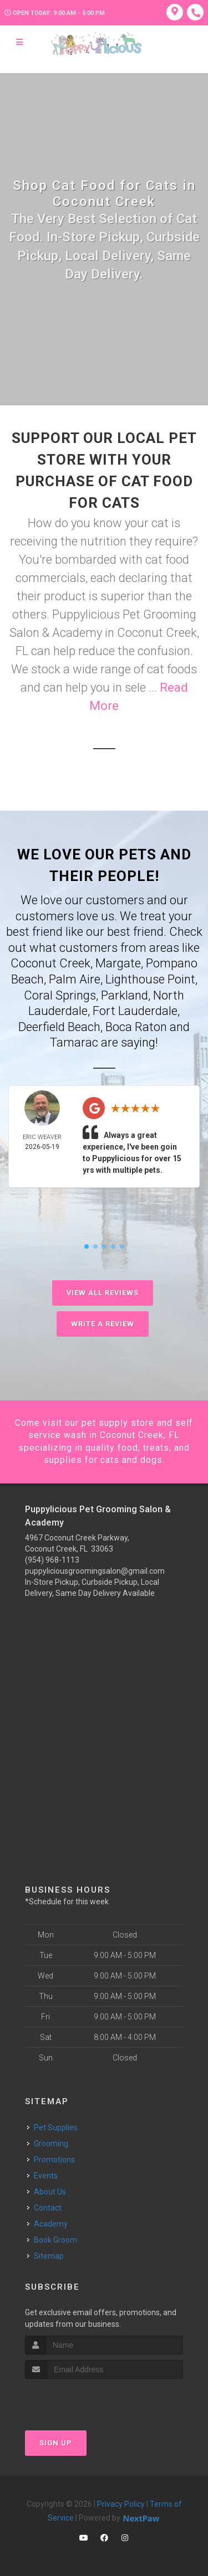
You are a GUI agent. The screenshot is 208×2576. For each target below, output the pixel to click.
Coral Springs (60, 995)
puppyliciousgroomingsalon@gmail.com (95, 1571)
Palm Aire (74, 979)
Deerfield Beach (59, 1027)
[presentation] (84, 2399)
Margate (118, 963)
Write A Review (102, 1324)
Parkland (124, 995)
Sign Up (55, 2443)
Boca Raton (136, 1027)
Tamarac (74, 1042)
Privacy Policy (121, 2504)
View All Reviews (103, 1293)
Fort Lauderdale (135, 1011)
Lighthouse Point (150, 979)
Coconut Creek (50, 963)
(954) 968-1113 (52, 1559)
